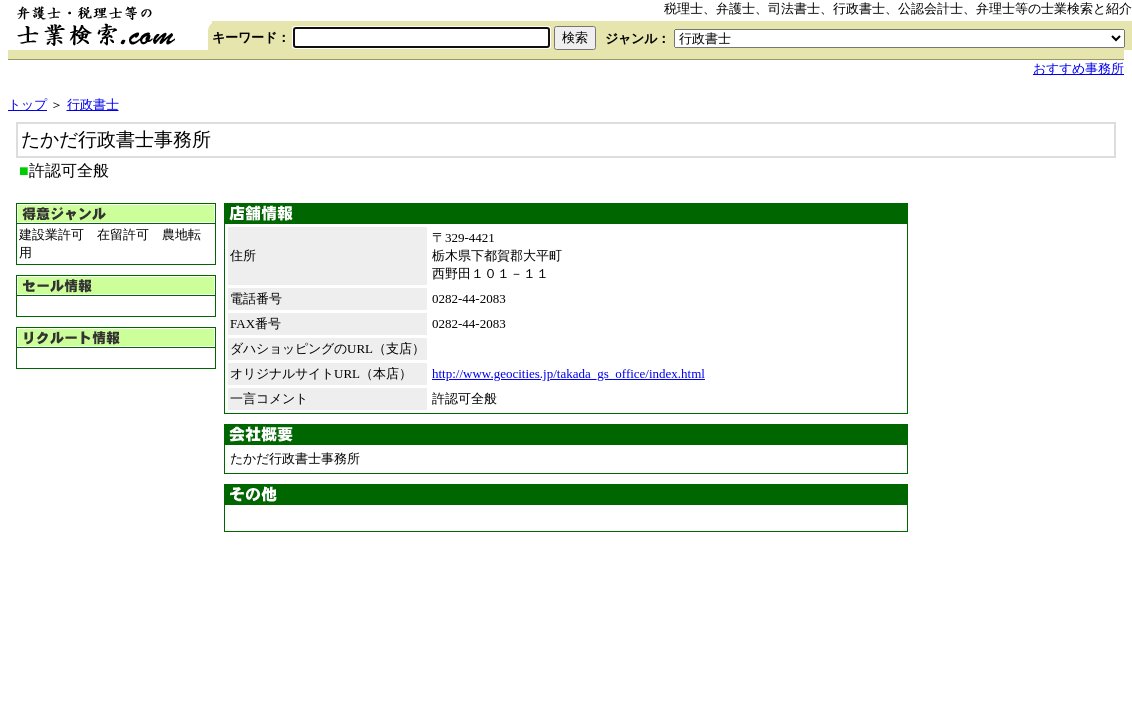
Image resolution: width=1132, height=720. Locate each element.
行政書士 (93, 104)
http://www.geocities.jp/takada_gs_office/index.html (568, 373)
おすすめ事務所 (1078, 68)
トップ (27, 104)
